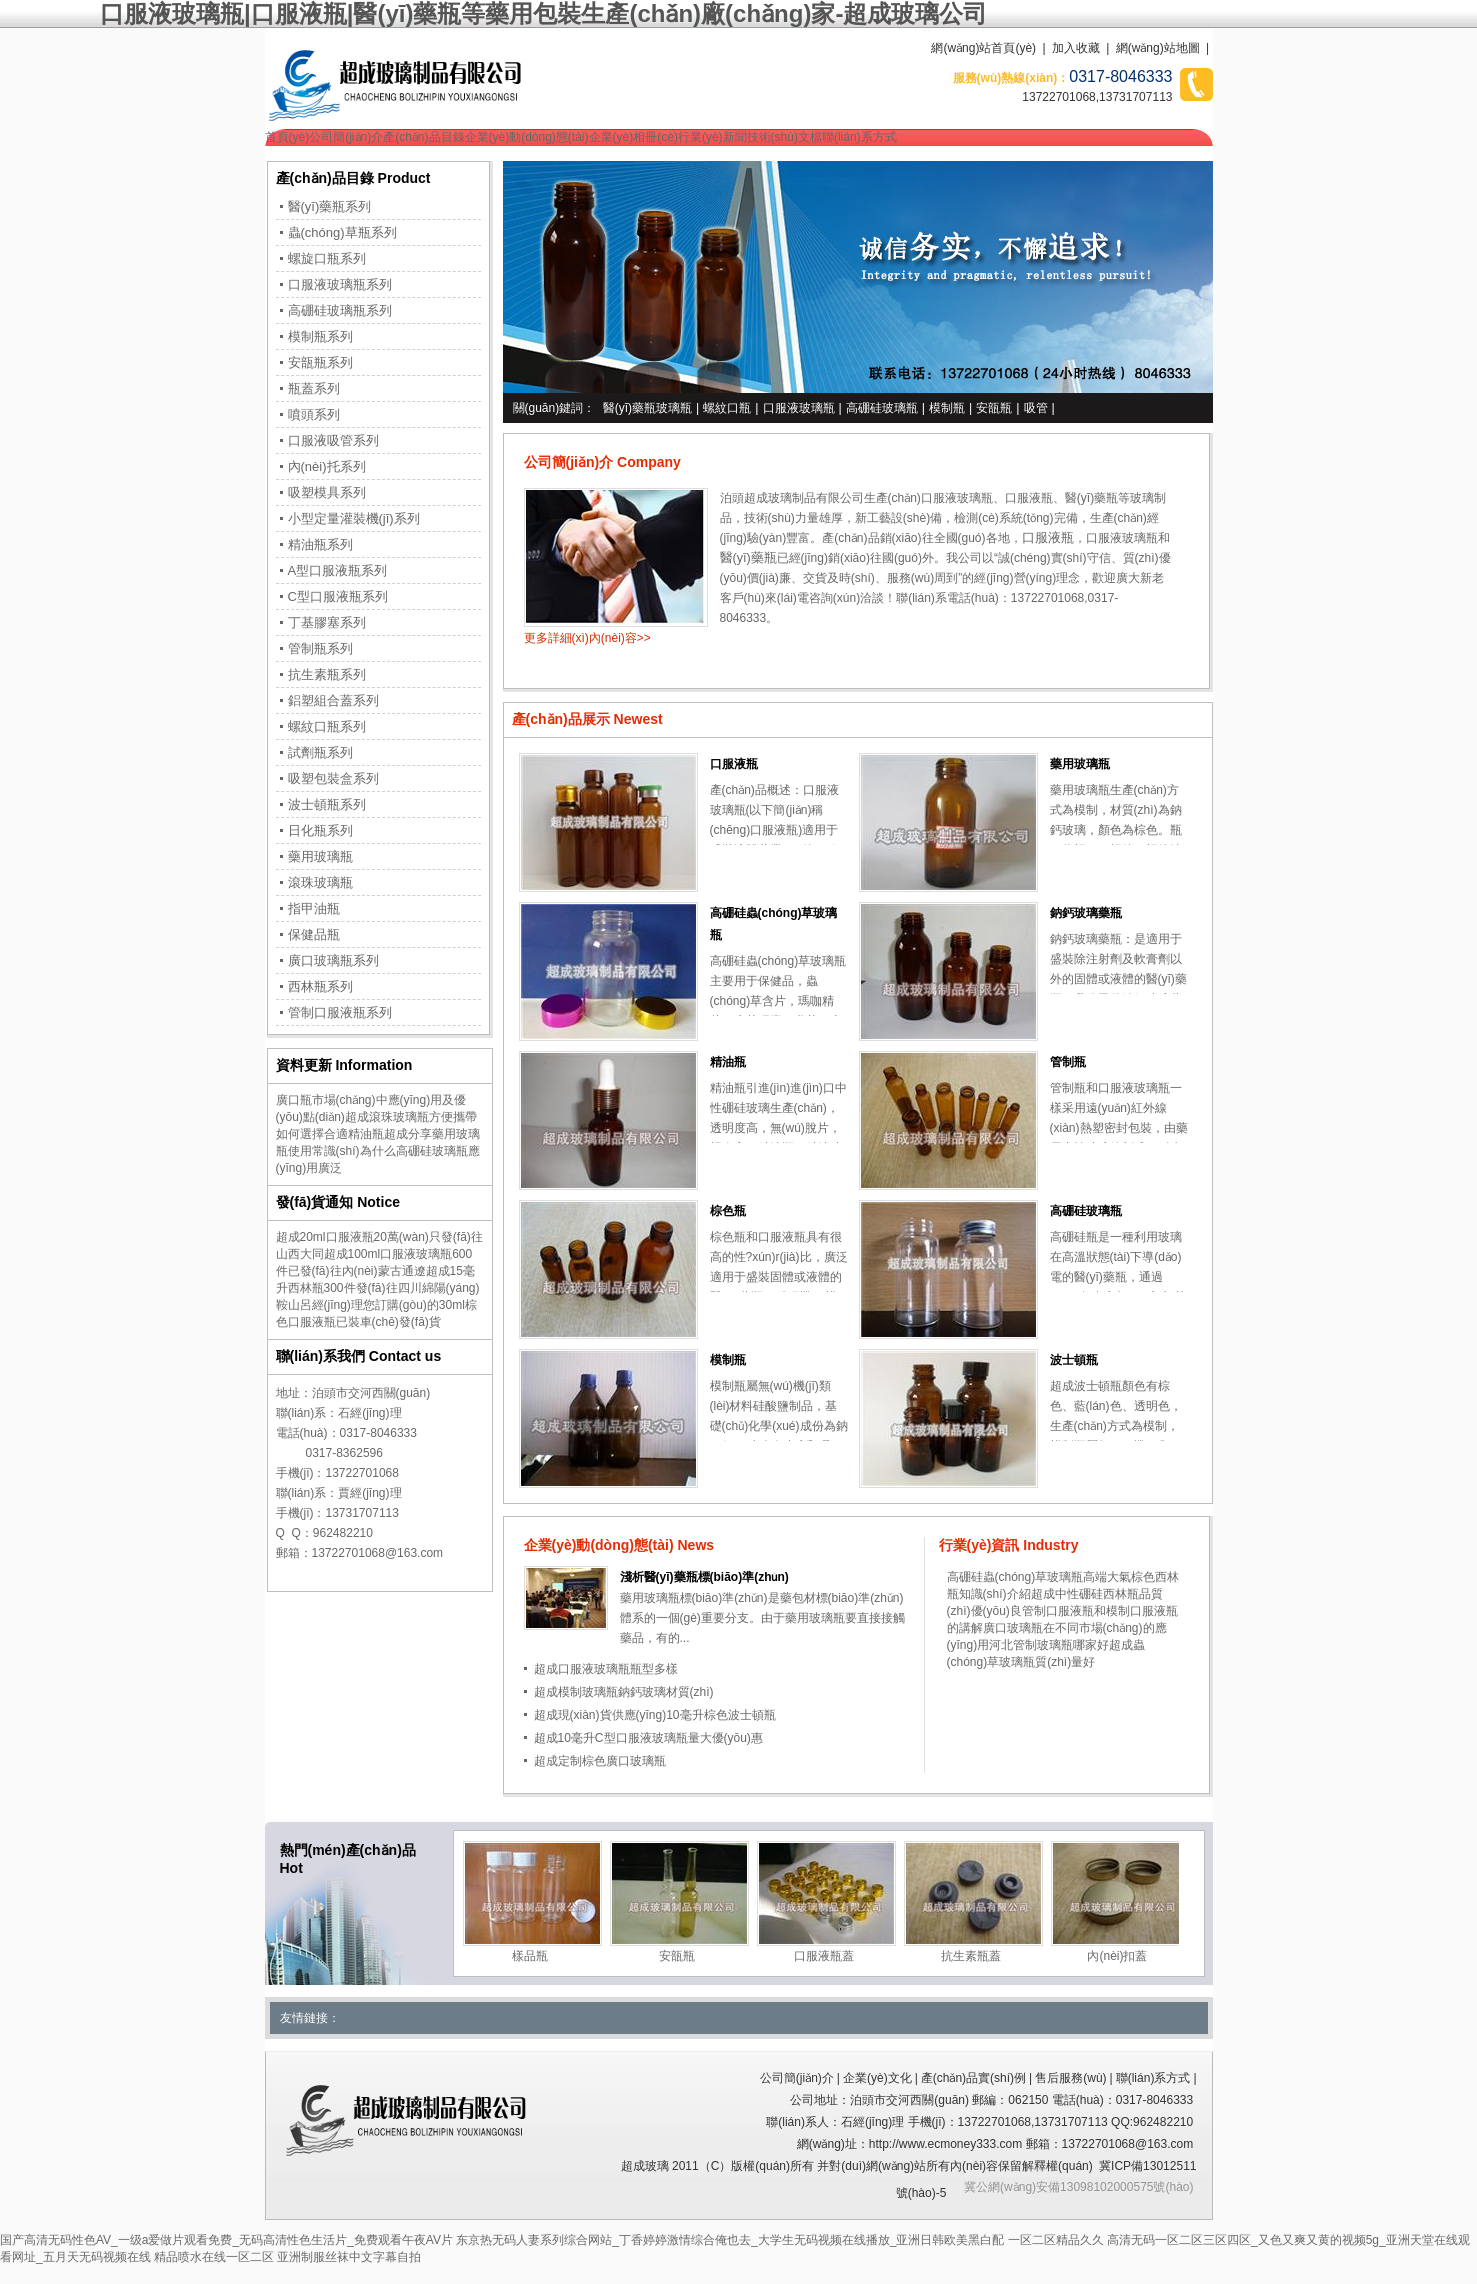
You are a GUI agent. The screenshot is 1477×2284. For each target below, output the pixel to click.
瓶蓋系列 (314, 388)
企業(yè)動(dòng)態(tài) (527, 137)
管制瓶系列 (320, 648)
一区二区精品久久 (1056, 2240)
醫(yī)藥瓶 (1091, 498)
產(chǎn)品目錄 (423, 137)
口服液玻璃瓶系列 (340, 284)
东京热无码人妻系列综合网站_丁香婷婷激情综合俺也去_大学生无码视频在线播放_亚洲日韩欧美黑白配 (730, 2240)
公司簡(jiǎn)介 (346, 137)
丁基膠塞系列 (327, 622)
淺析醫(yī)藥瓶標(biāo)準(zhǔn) (704, 1577)
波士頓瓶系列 (327, 804)
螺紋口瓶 (727, 408)
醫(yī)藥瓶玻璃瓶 (647, 408)
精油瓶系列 (320, 544)
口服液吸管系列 (333, 440)
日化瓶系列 (320, 830)
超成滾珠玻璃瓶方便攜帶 (411, 1117)
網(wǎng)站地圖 (1158, 48)
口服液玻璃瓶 (799, 408)
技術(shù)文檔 (784, 137)
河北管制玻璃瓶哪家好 (1049, 1645)
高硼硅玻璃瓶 (882, 408)
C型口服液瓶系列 (338, 596)
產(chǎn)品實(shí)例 (973, 2078)
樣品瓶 (530, 1956)
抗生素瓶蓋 (971, 1956)
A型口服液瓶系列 (338, 570)
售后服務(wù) (1070, 2078)
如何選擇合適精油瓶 (330, 1134)
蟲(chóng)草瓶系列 (342, 232)
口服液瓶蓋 (824, 1956)
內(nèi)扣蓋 (1117, 1956)
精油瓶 (728, 1062)
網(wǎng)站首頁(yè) (983, 48)
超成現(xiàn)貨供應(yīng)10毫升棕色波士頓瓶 (655, 1715)
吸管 (1036, 408)
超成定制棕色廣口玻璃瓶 (600, 1761)
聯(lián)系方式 (859, 137)
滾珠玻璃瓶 (320, 882)
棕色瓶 (728, 1211)
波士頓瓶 (1074, 1360)
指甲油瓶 (314, 908)
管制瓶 (1068, 1062)
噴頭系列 (314, 414)
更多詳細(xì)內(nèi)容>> (587, 638)
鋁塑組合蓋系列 (333, 700)
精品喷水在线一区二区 (214, 2257)
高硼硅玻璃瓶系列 (340, 310)
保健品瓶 (314, 934)
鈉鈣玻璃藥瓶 (1086, 913)
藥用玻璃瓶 (1080, 764)
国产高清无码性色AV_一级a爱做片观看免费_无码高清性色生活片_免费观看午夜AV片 (226, 2240)
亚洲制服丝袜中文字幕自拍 (349, 2257)
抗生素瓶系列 (327, 674)
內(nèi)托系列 (327, 466)
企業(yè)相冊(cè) (633, 137)
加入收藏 (1076, 48)
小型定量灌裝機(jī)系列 (354, 518)
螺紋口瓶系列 (327, 726)
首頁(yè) (287, 137)
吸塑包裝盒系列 (333, 778)
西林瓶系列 (320, 986)
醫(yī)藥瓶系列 (330, 206)
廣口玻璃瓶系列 (333, 960)
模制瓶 (947, 408)
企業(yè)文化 (877, 2078)
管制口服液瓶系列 (340, 1012)
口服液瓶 (1029, 498)
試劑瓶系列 (320, 752)
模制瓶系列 (320, 336)
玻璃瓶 (1140, 538)
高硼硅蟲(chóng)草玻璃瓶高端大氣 (1039, 1577)
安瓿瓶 (994, 408)
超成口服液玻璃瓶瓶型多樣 (606, 1669)
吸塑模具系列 (327, 492)
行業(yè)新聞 (712, 137)
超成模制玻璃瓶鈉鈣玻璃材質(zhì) (624, 1692)
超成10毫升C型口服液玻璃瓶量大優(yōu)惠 (648, 1738)
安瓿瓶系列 (320, 362)
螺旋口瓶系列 (327, 258)
